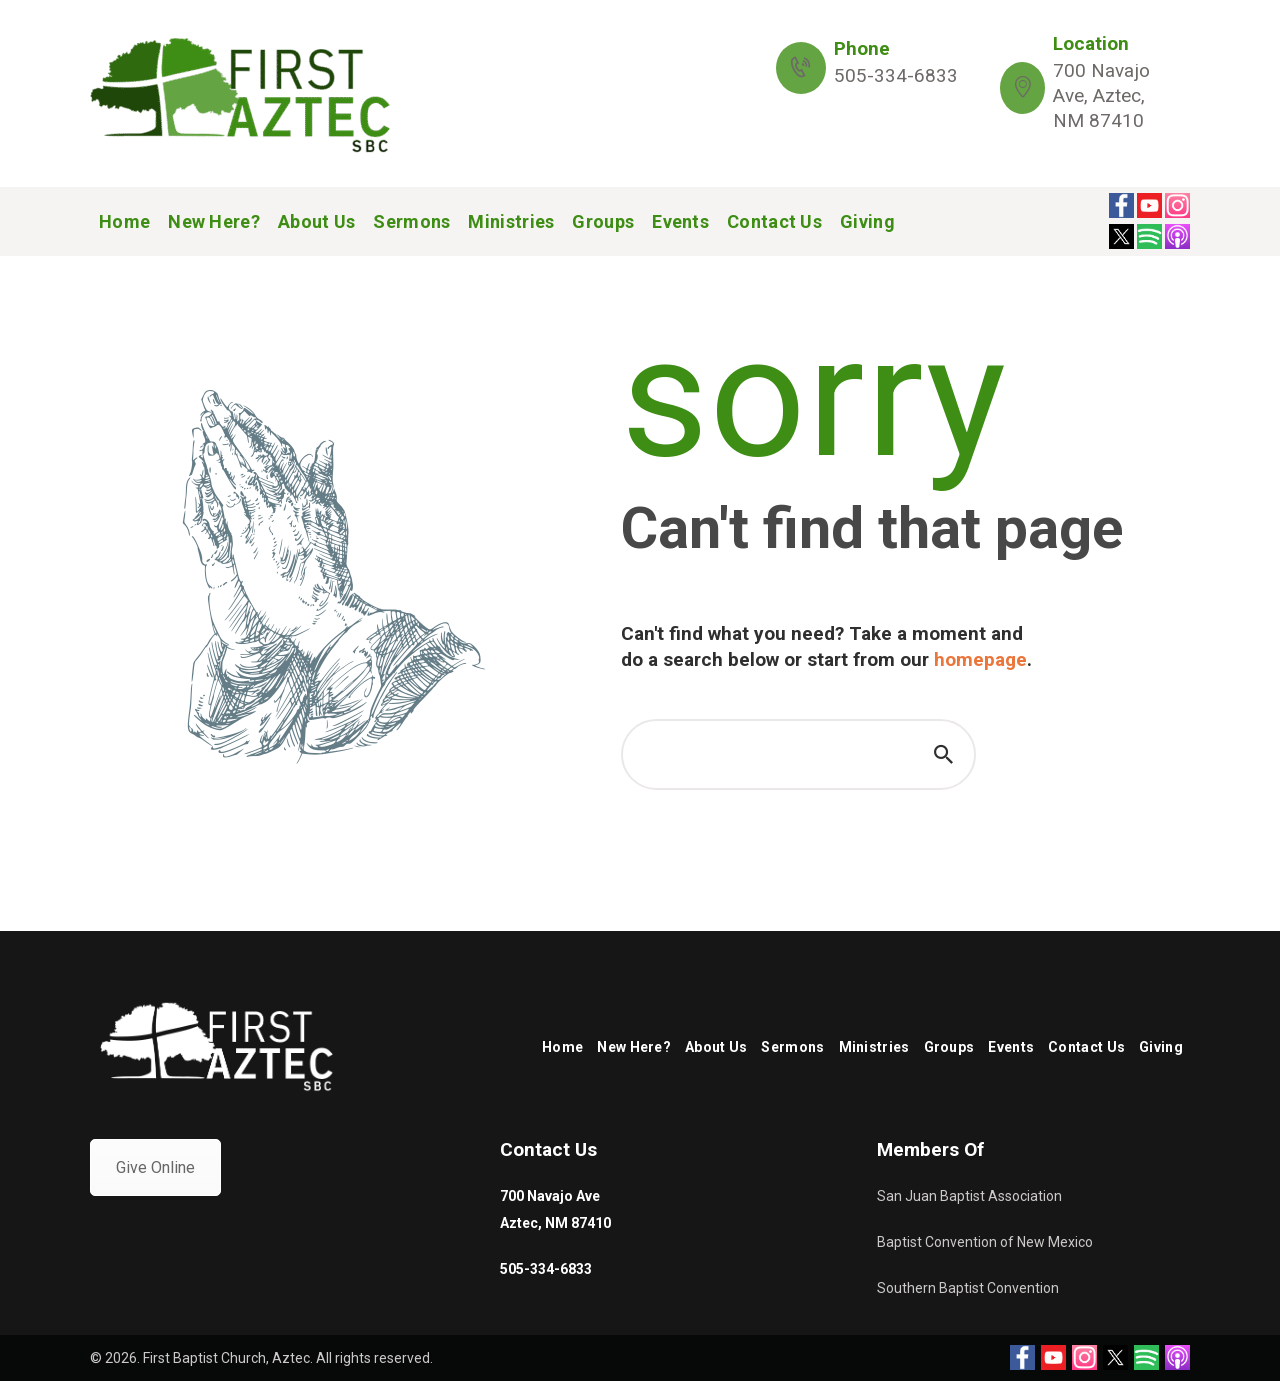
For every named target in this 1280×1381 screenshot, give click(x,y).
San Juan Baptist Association (969, 1196)
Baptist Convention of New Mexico (985, 1242)
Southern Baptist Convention (968, 1288)
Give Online (155, 1167)
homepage (980, 659)
